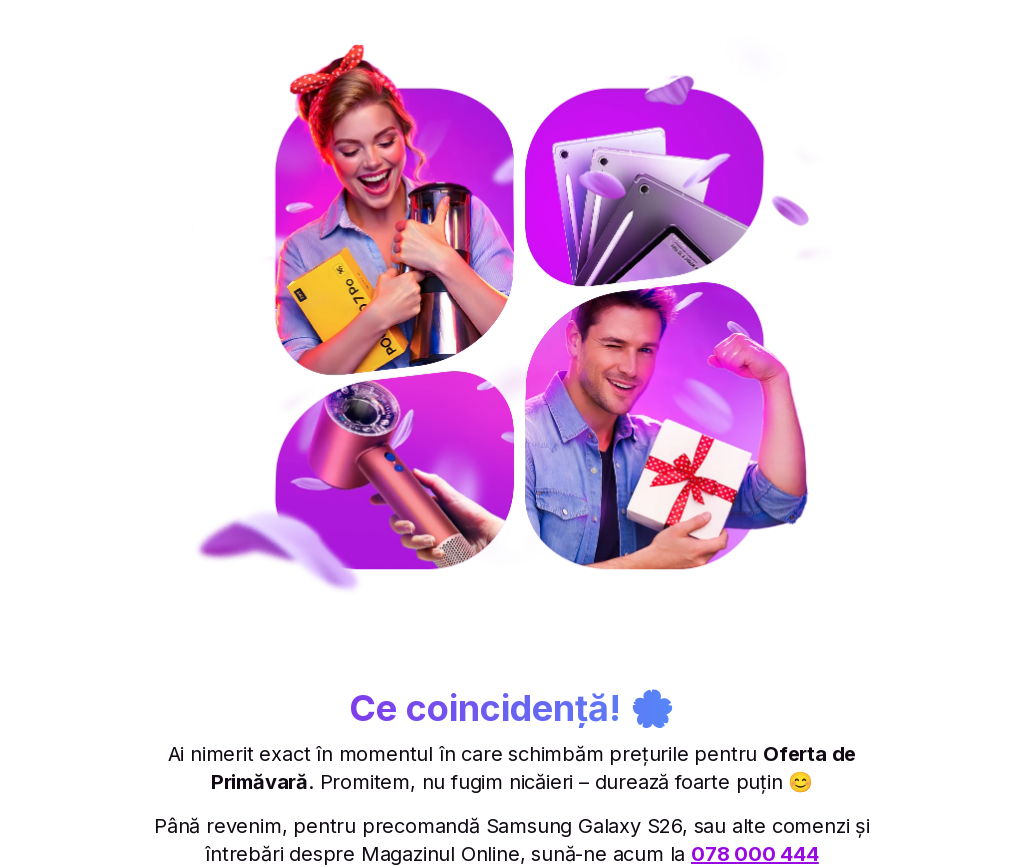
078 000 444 (755, 854)
